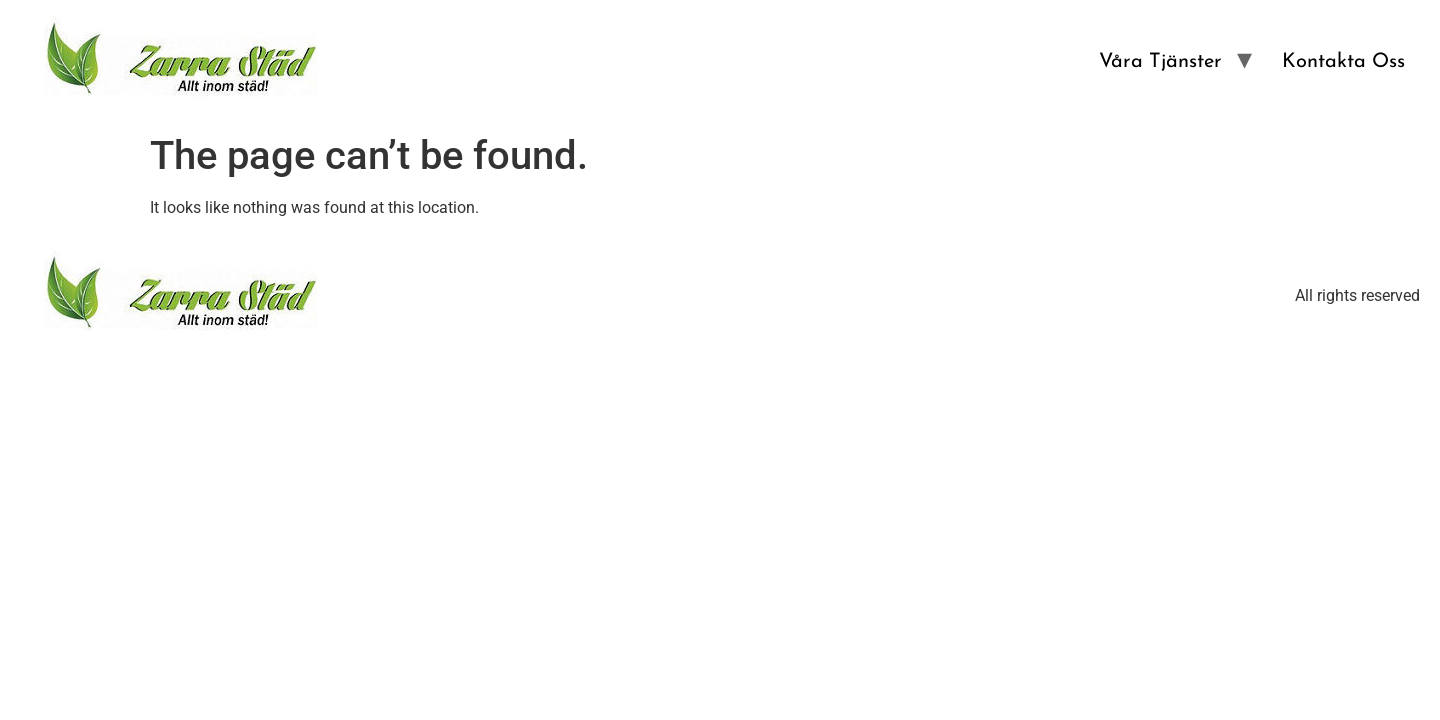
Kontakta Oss (1343, 62)
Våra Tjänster (1160, 62)
